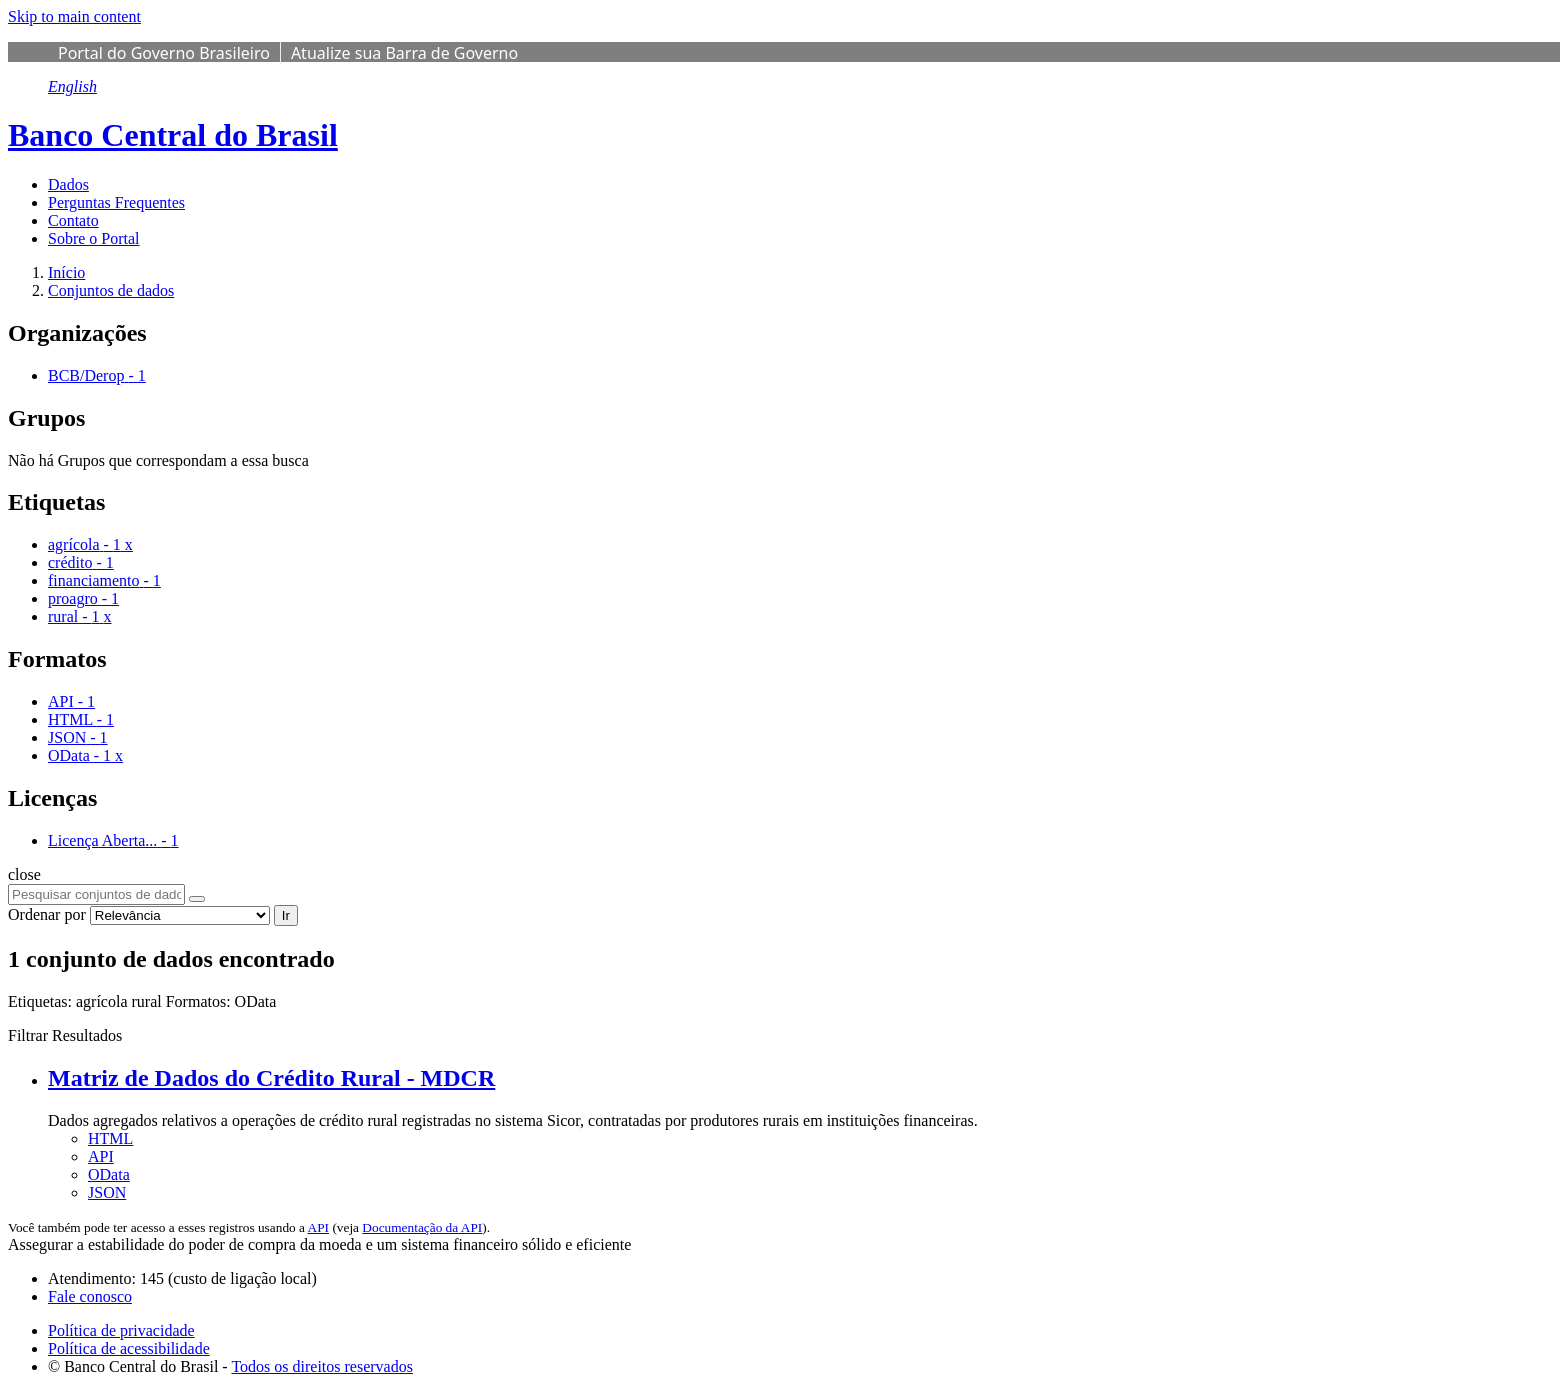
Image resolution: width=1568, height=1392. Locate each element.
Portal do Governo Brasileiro (164, 53)
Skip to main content (74, 16)
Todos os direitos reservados (322, 1366)
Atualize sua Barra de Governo (404, 53)
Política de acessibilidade (129, 1348)
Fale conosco (90, 1296)
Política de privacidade (121, 1330)
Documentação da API (422, 1227)
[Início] (66, 272)
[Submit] (197, 899)
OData (109, 1174)
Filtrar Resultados (65, 1035)
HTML (110, 1138)
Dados (68, 184)
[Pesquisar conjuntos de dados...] (96, 894)
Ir (286, 915)
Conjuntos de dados (111, 290)
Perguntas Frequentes (116, 202)
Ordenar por (47, 914)
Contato (73, 220)
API (101, 1156)
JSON (107, 1192)
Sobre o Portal (94, 238)
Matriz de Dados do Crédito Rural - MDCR (271, 1078)
